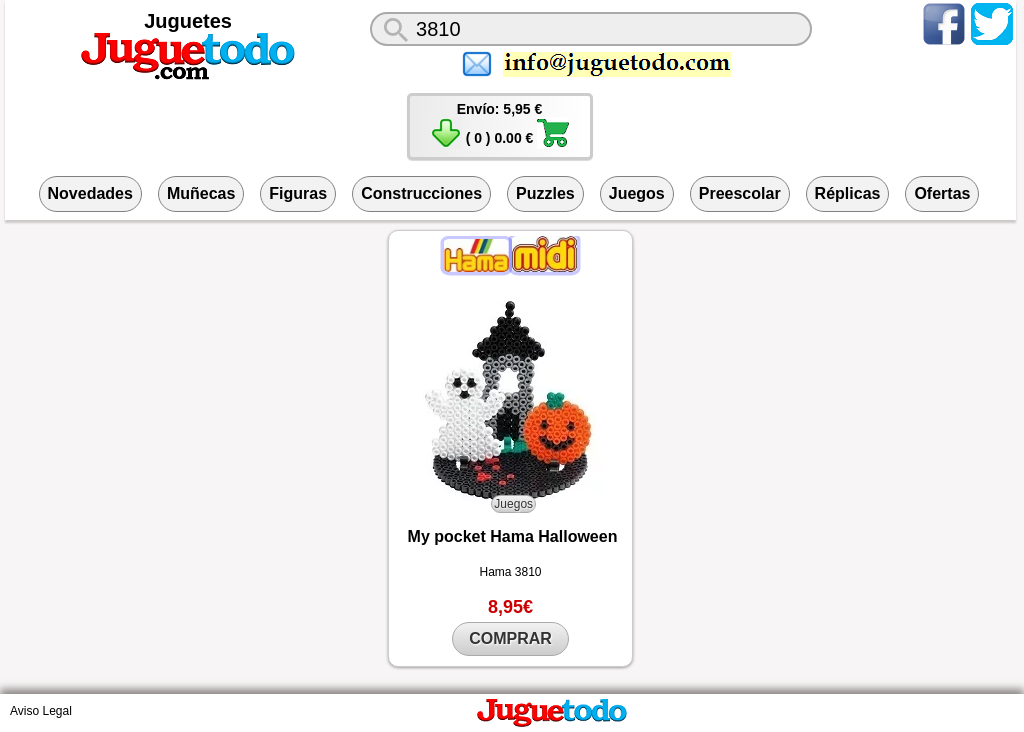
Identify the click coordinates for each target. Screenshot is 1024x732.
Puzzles (545, 193)
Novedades (90, 193)
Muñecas (201, 193)
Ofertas (942, 193)
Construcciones (421, 193)
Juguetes (188, 21)
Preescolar (740, 193)
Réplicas (848, 193)
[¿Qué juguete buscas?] (591, 29)
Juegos (637, 193)
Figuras (298, 193)
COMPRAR (510, 638)
